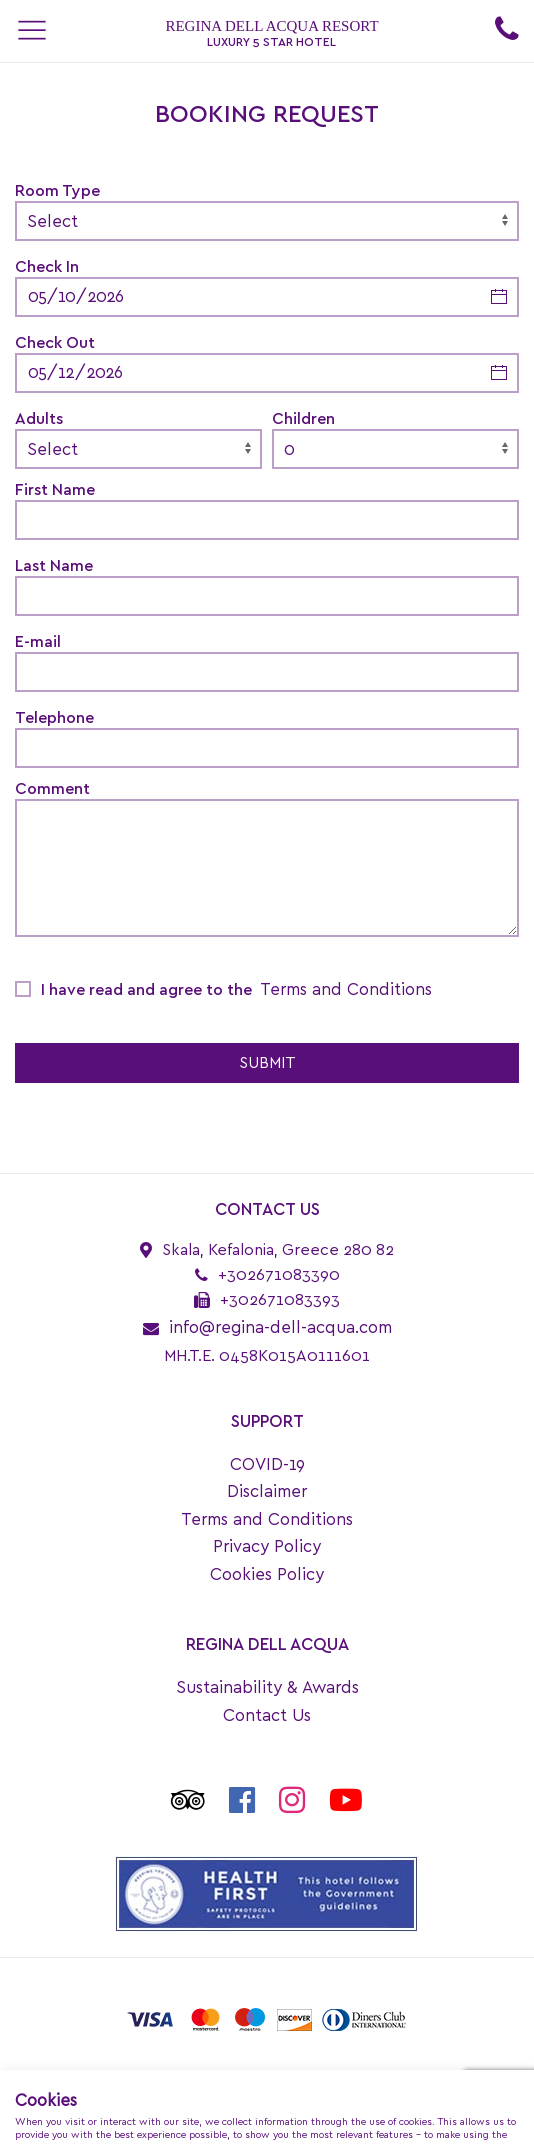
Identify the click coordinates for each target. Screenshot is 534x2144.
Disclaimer (267, 1491)
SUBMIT (267, 1063)
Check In (47, 267)
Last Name (54, 566)
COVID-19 (267, 1464)
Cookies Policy (267, 1574)
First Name (55, 490)
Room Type (57, 191)
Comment (52, 789)
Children (303, 419)
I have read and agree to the (236, 990)
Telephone (54, 718)
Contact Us (267, 1715)
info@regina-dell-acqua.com (280, 1327)
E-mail (38, 642)
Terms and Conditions (346, 989)
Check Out (55, 343)
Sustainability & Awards (267, 1687)
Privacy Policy (267, 1546)
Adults (39, 419)
